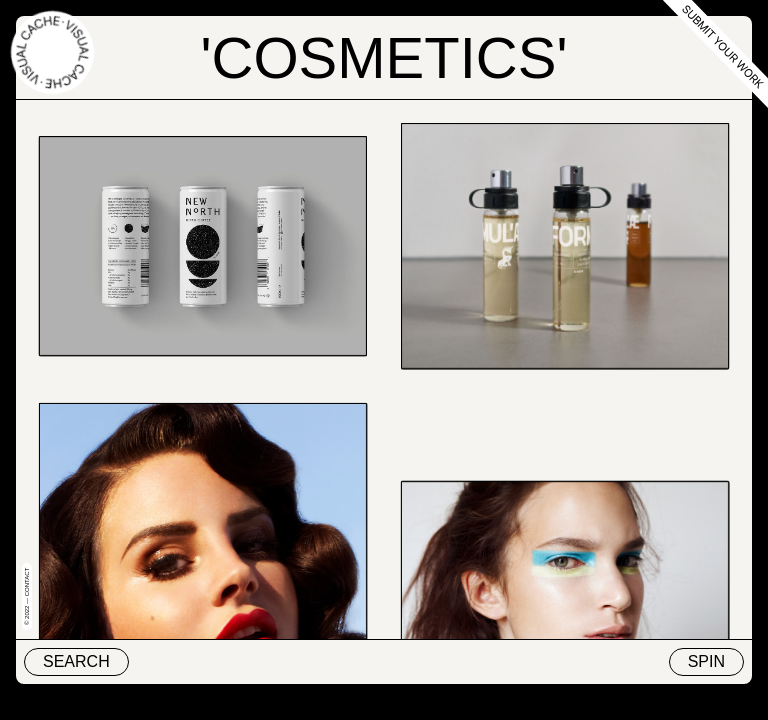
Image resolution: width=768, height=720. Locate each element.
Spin (706, 661)
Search (76, 661)
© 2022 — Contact (27, 596)
